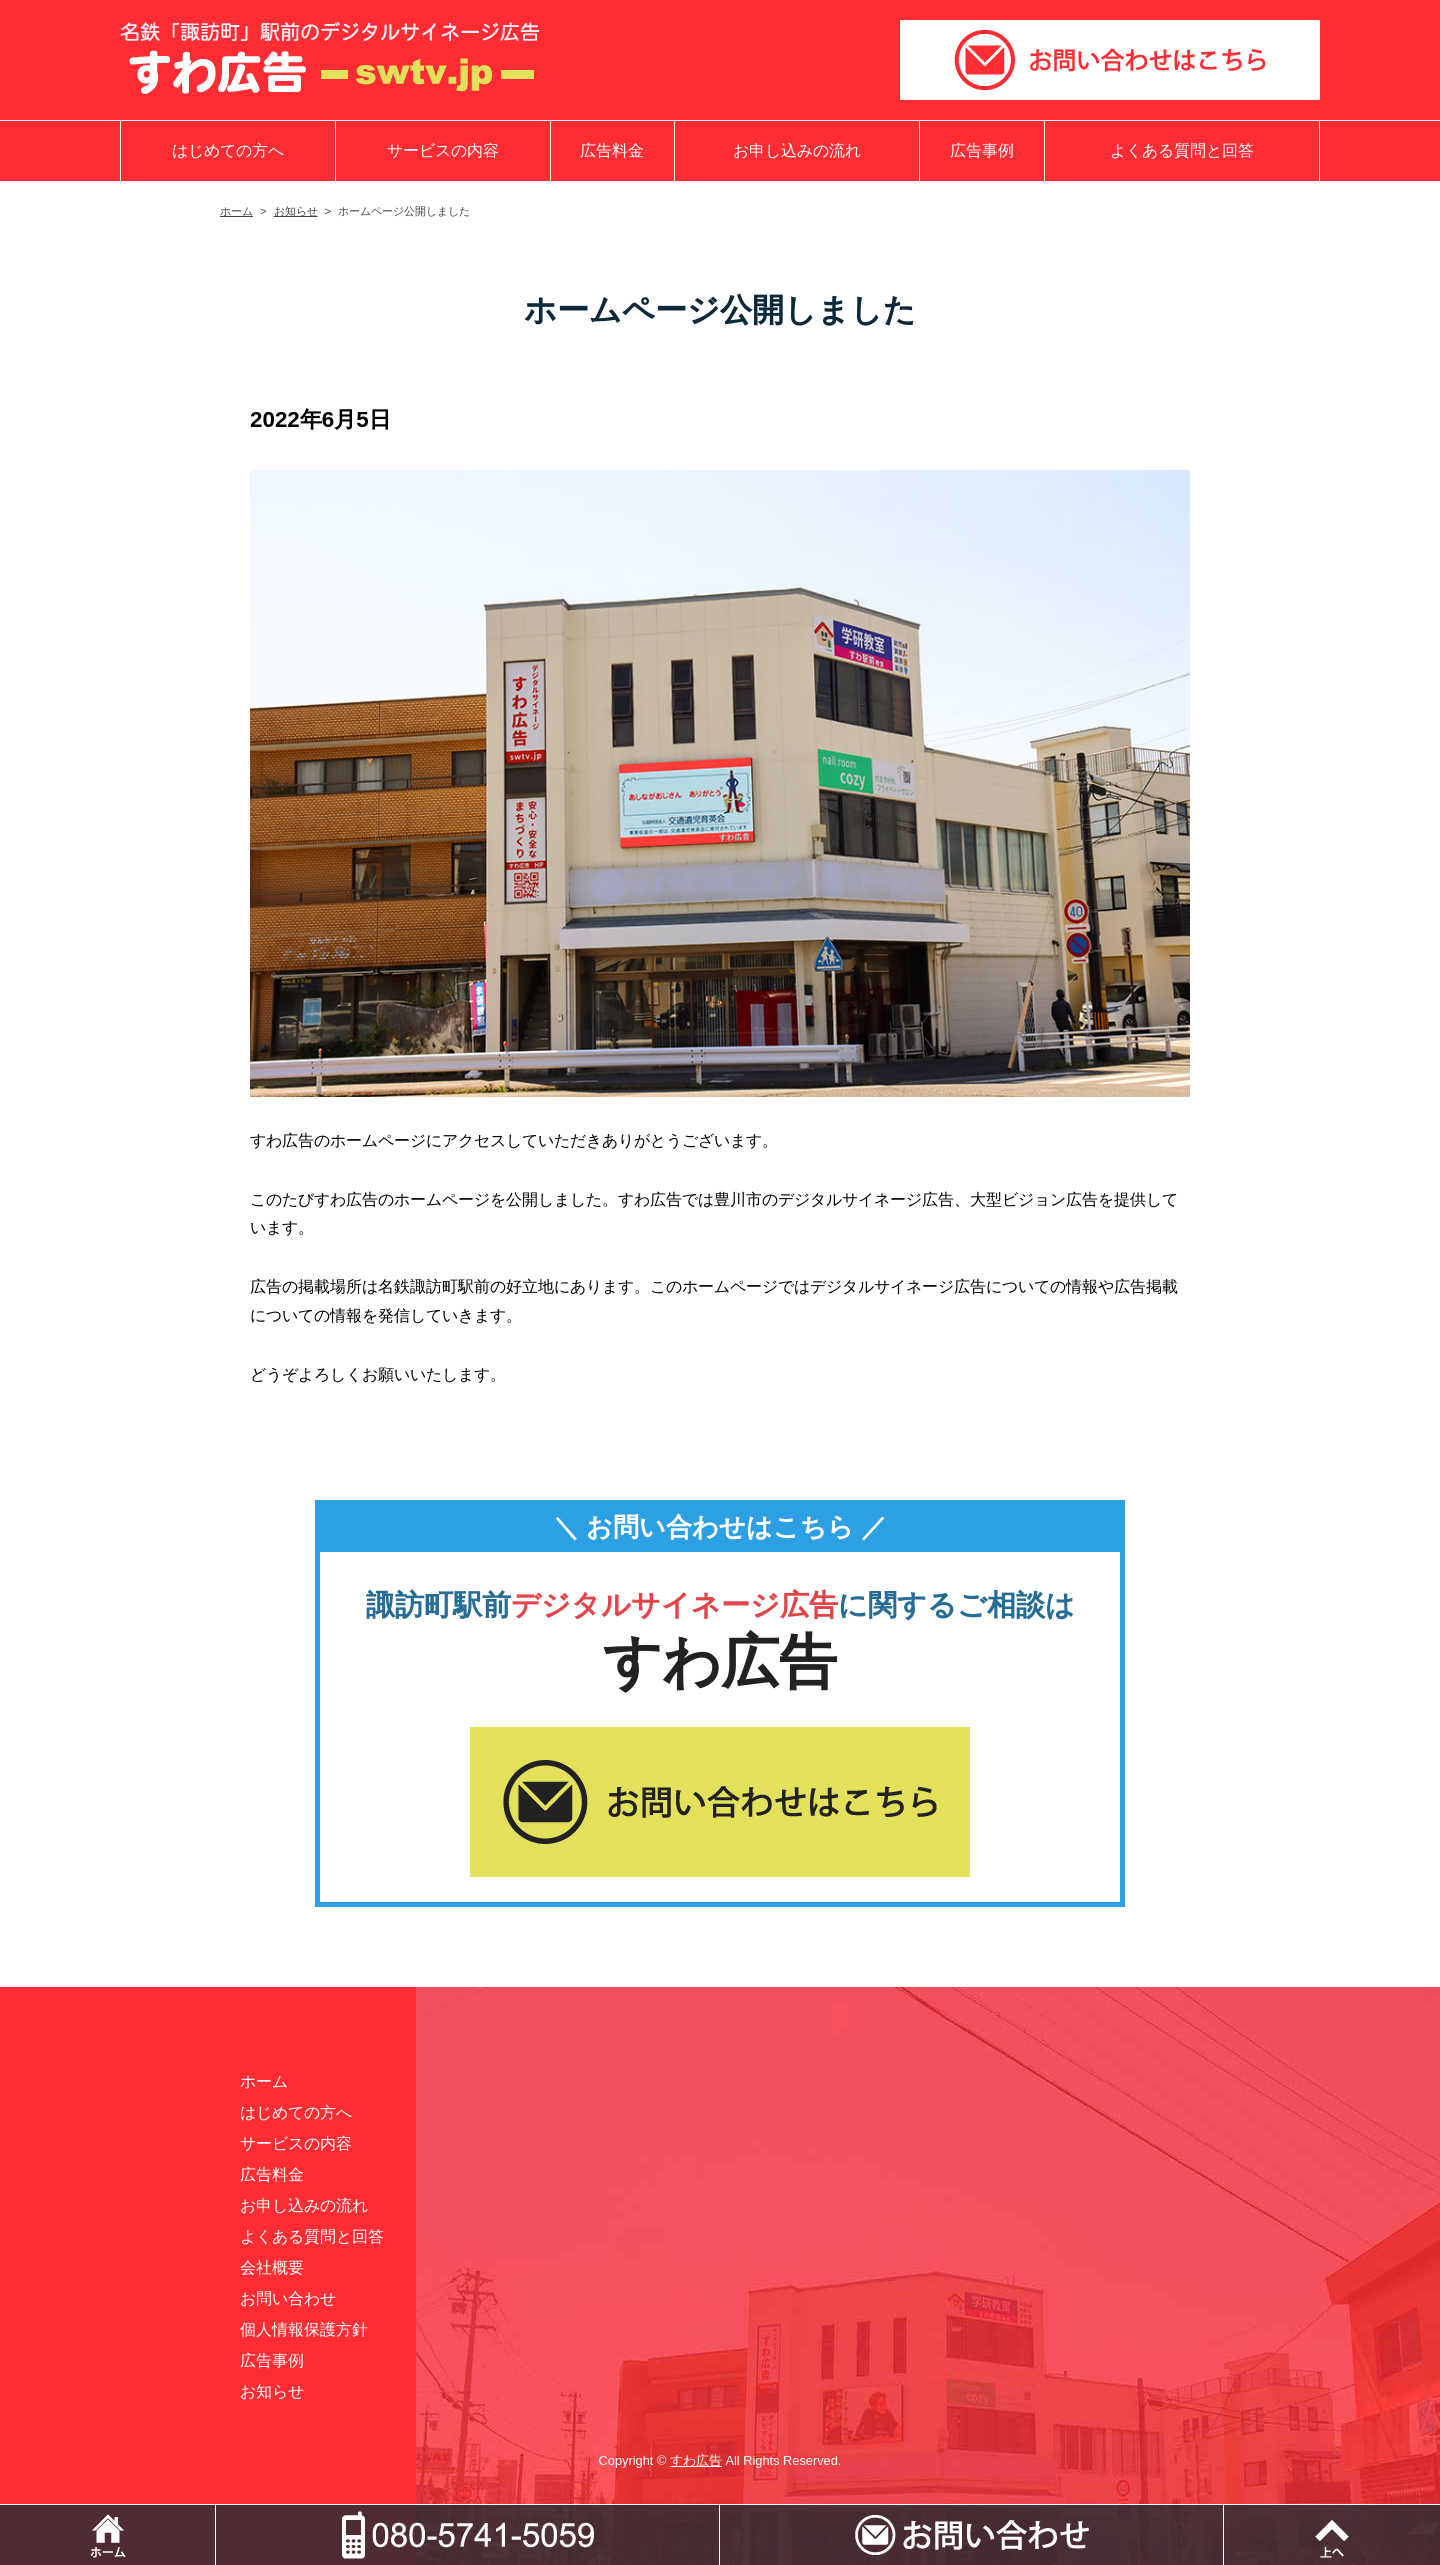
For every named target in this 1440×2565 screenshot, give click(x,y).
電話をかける (719, 2514)
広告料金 (612, 150)
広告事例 (982, 150)
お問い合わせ (288, 2298)
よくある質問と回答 (1182, 150)
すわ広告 (696, 2460)
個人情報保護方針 (304, 2329)
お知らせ (296, 211)
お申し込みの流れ (797, 150)
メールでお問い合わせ (1223, 2514)
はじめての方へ (228, 150)
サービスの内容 (443, 150)
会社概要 (272, 2267)
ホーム (236, 211)
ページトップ (1332, 2535)
